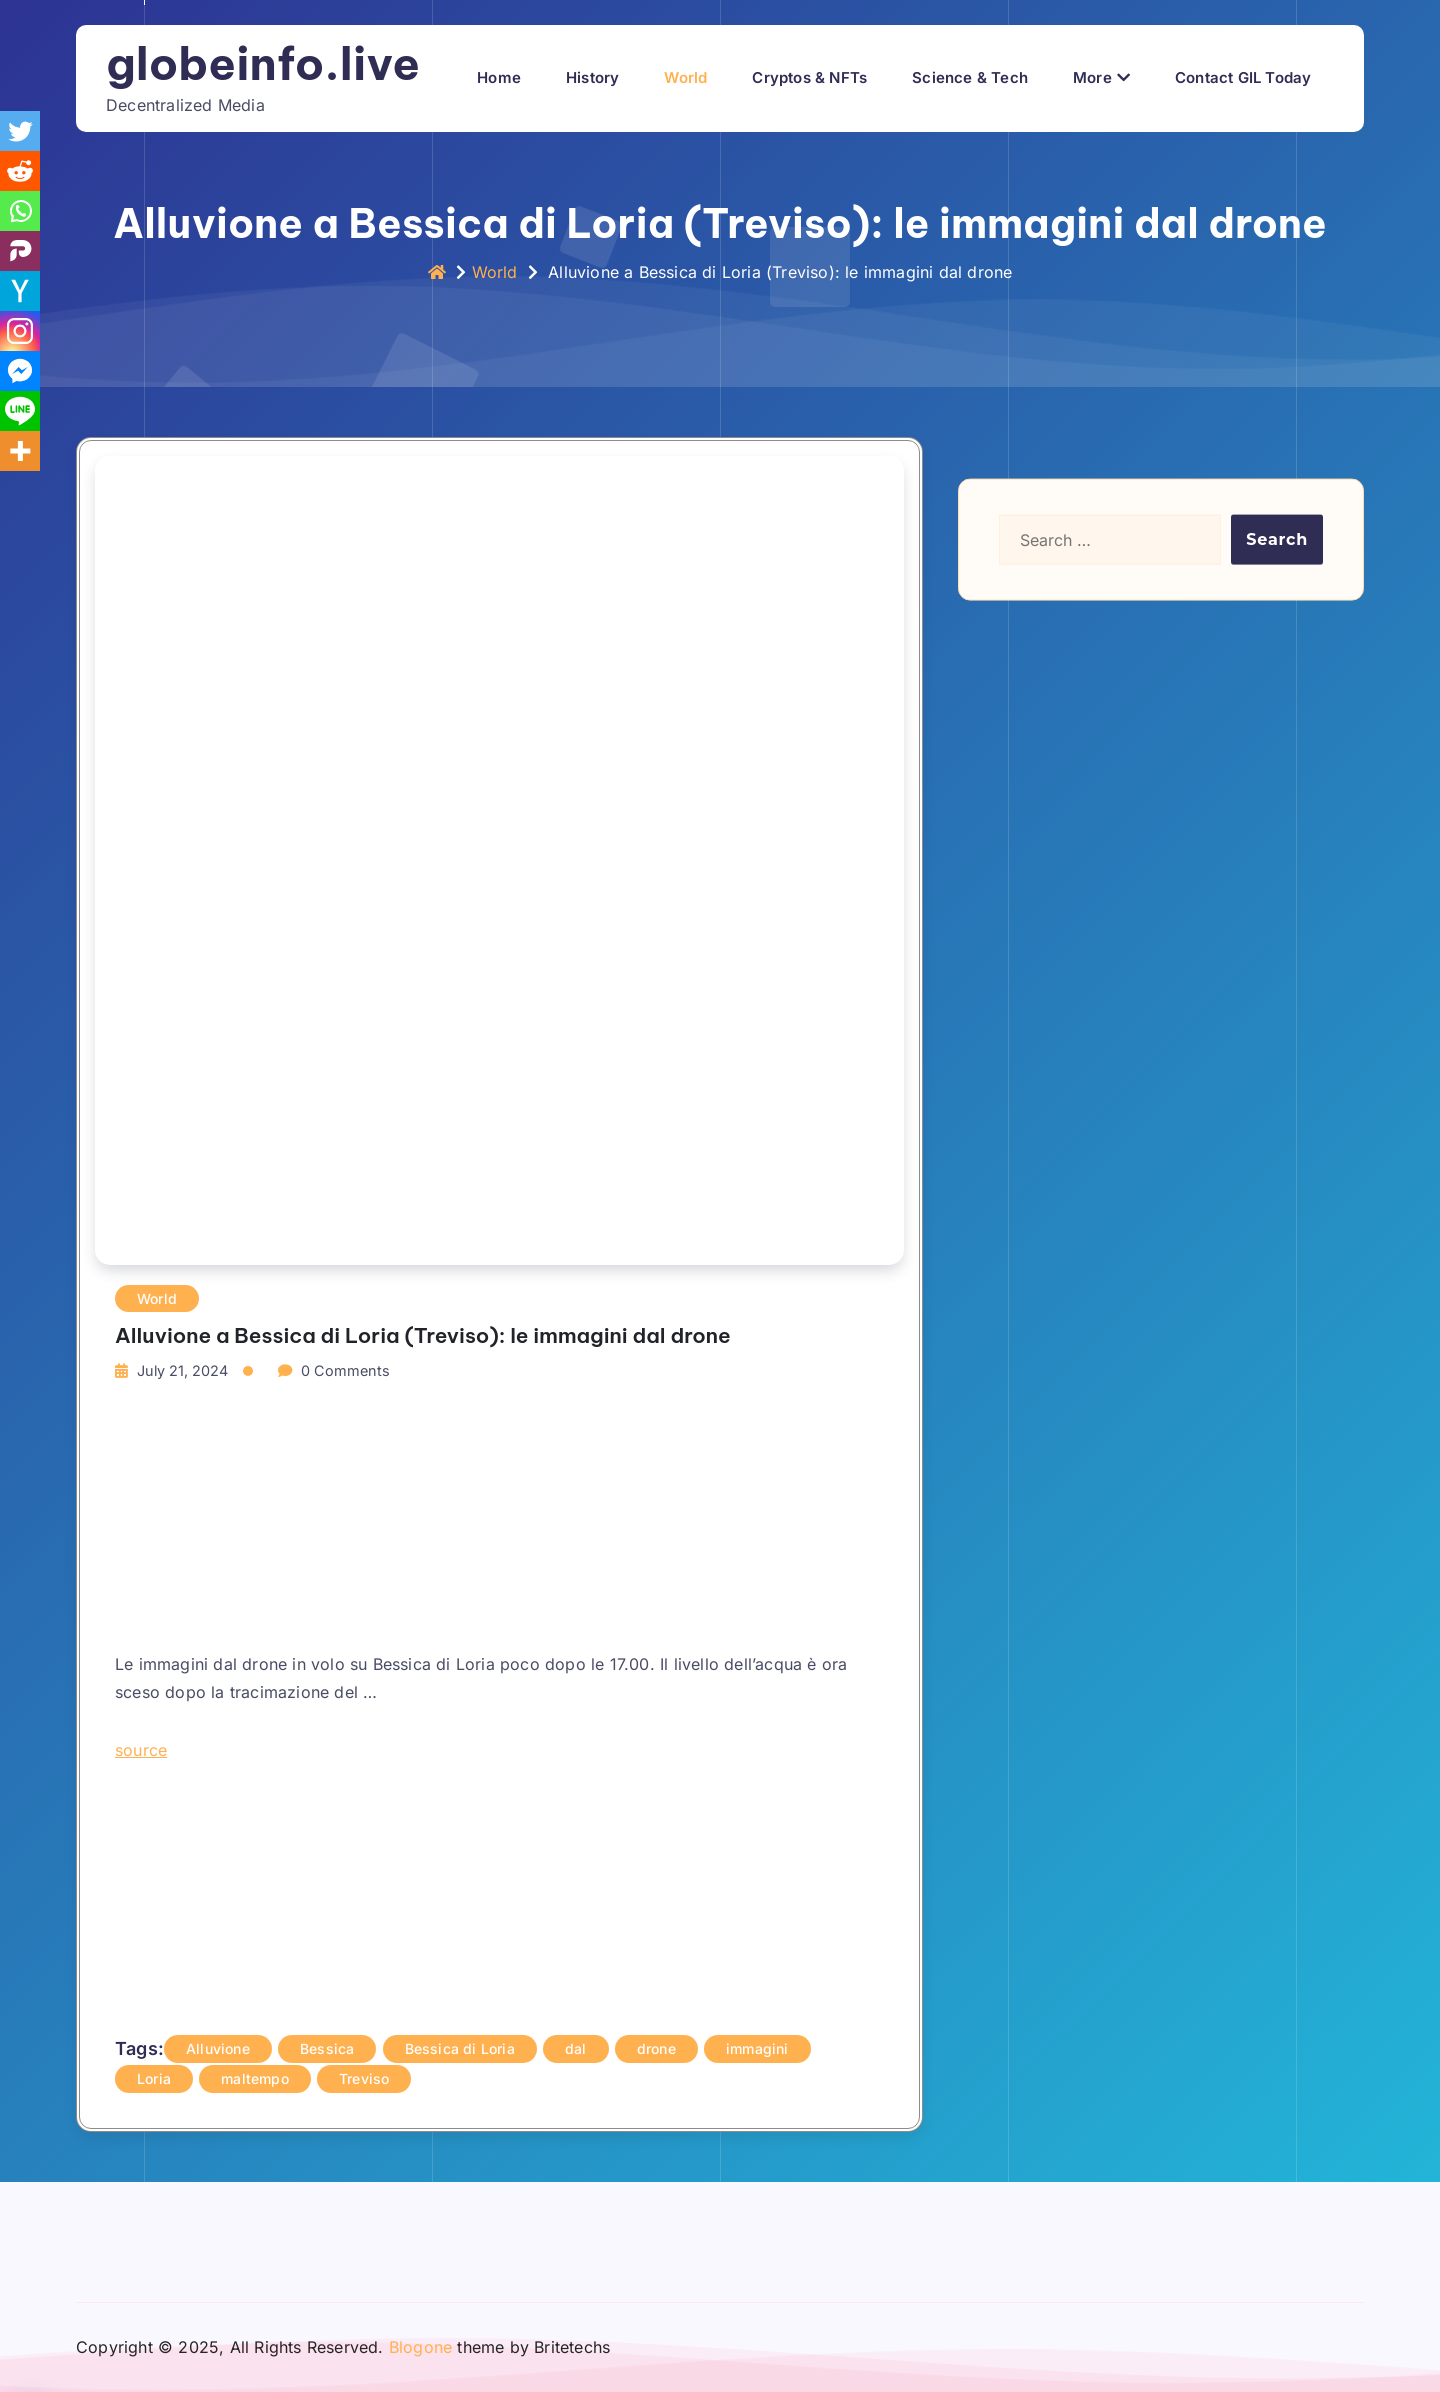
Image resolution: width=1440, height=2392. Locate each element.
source (141, 1750)
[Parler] (20, 251)
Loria (154, 2078)
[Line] (20, 411)
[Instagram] (20, 331)
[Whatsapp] (20, 211)
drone (656, 2048)
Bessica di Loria (460, 2048)
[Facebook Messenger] (20, 371)
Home (499, 77)
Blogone (420, 2347)
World (685, 77)
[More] (20, 451)
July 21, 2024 (182, 1370)
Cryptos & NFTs (809, 77)
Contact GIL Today (1243, 77)
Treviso (364, 2078)
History (592, 77)
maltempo (255, 2078)
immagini (757, 2048)
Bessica (327, 2048)
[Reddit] (20, 171)
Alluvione (218, 2048)
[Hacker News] (20, 291)
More (1092, 77)
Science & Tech (970, 77)
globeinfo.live (263, 63)
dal (576, 2048)
